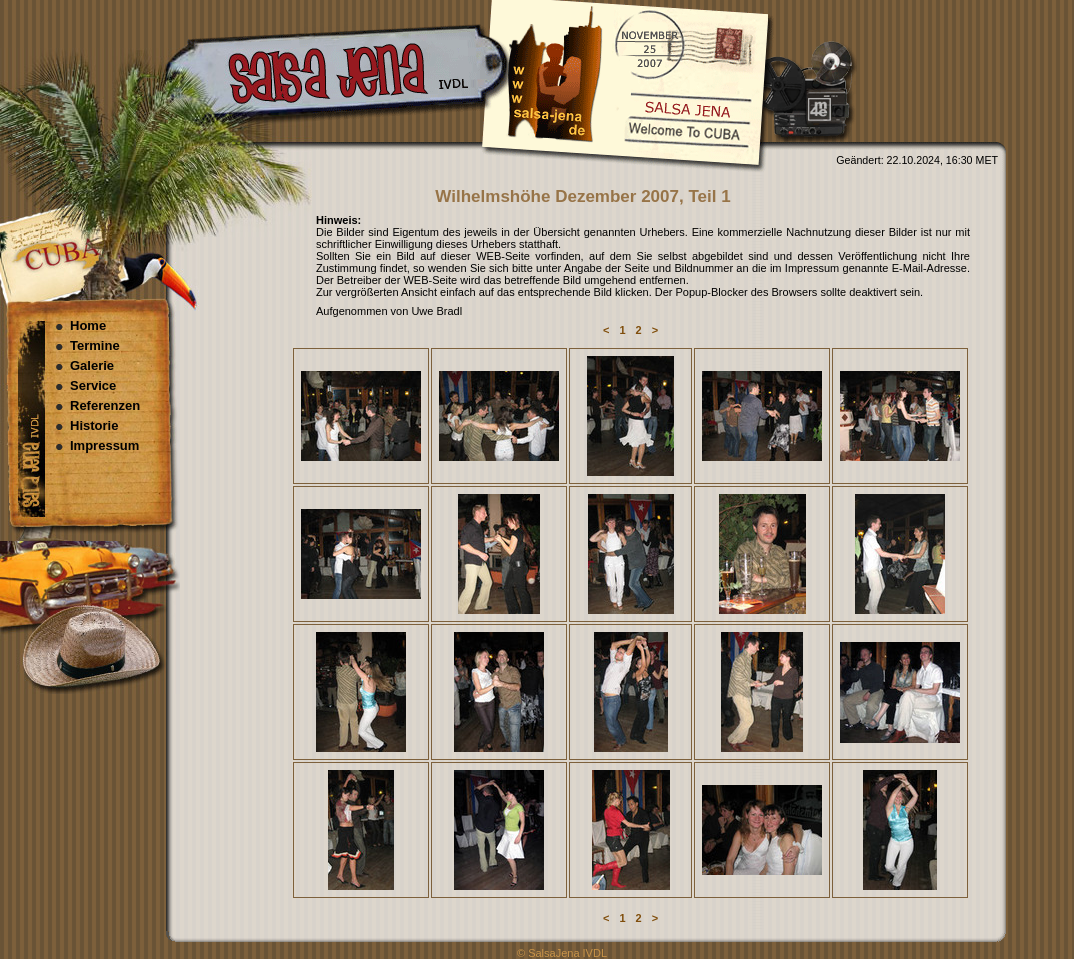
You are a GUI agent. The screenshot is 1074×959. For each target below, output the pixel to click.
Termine (95, 345)
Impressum (104, 445)
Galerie (92, 365)
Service (93, 385)
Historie (94, 425)
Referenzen (105, 405)
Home (88, 325)
